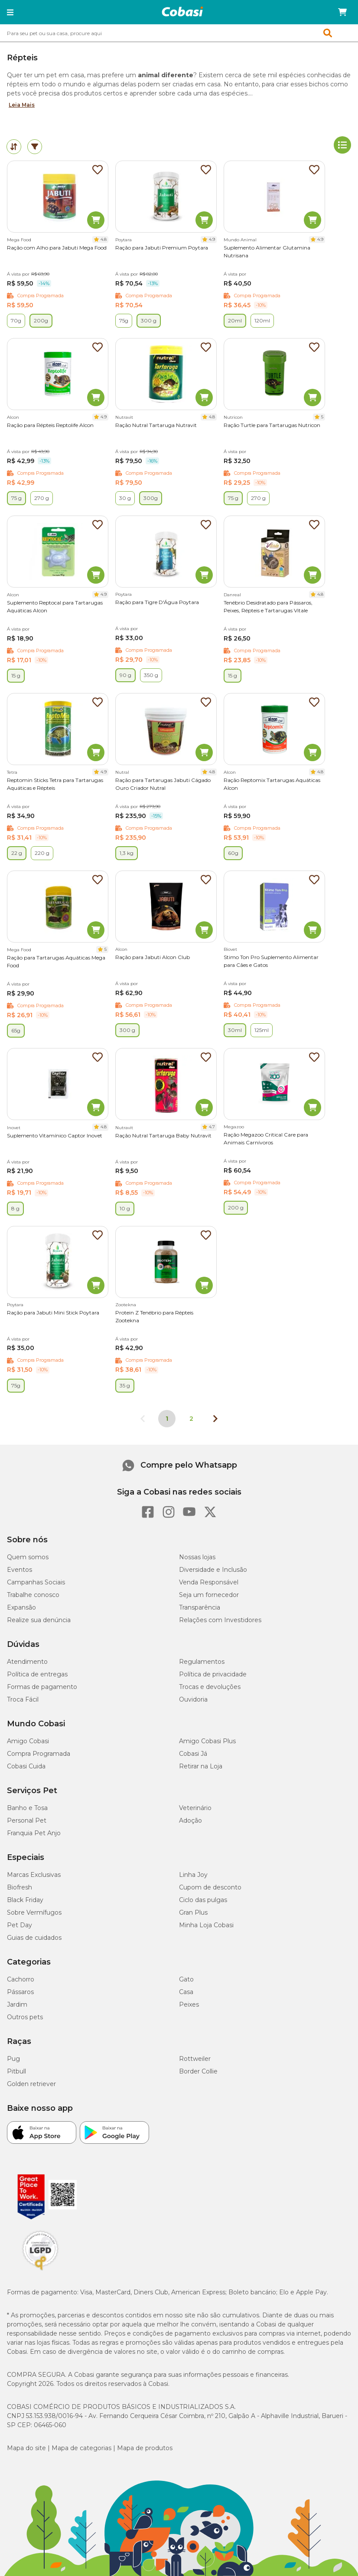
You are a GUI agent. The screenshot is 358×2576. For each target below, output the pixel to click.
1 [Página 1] (167, 1419)
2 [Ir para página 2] (191, 1419)
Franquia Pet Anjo (34, 1833)
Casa (186, 1992)
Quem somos (28, 1557)
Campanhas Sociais (36, 1582)
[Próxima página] (215, 1418)
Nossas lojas (197, 1557)
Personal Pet (26, 1820)
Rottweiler (195, 2059)
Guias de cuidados (34, 1938)
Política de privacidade (213, 1674)
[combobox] (179, 33)
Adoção (190, 1820)
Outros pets (25, 2017)
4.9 (212, 239)
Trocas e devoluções (210, 1687)
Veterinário (195, 1808)
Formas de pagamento (42, 1687)
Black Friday (25, 1900)
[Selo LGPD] (40, 2270)
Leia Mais (22, 105)
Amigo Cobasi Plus (207, 1741)
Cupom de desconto (210, 1887)
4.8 (104, 239)
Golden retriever (31, 2084)
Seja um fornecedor (209, 1595)
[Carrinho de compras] (342, 12)
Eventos (19, 1570)
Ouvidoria (193, 1699)
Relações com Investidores (220, 1620)
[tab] (14, 147)
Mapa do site (26, 2448)
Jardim (17, 2004)
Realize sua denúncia (39, 1620)
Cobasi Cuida (26, 1766)
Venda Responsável (208, 1582)
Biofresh (19, 1887)
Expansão (21, 1607)
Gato (186, 1979)
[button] (10, 12)
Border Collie (198, 2071)
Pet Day (19, 1925)
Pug (13, 2059)
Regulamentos (202, 1662)
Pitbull (16, 2071)
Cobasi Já (193, 1754)
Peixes (189, 2004)
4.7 (212, 1127)
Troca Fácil (23, 1699)
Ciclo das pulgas (203, 1900)
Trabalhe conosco (33, 1595)
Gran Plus (193, 1912)
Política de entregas (37, 1674)
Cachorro (20, 1979)
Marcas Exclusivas (34, 1875)
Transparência (199, 1607)
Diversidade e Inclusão (213, 1570)
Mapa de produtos (144, 2448)
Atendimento (27, 1662)
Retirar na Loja (200, 1766)
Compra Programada (38, 1754)
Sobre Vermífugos (34, 1912)
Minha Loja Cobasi (206, 1925)
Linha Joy (193, 1875)
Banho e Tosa (27, 1808)
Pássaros (20, 1992)
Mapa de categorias (81, 2448)
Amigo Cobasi (28, 1741)
